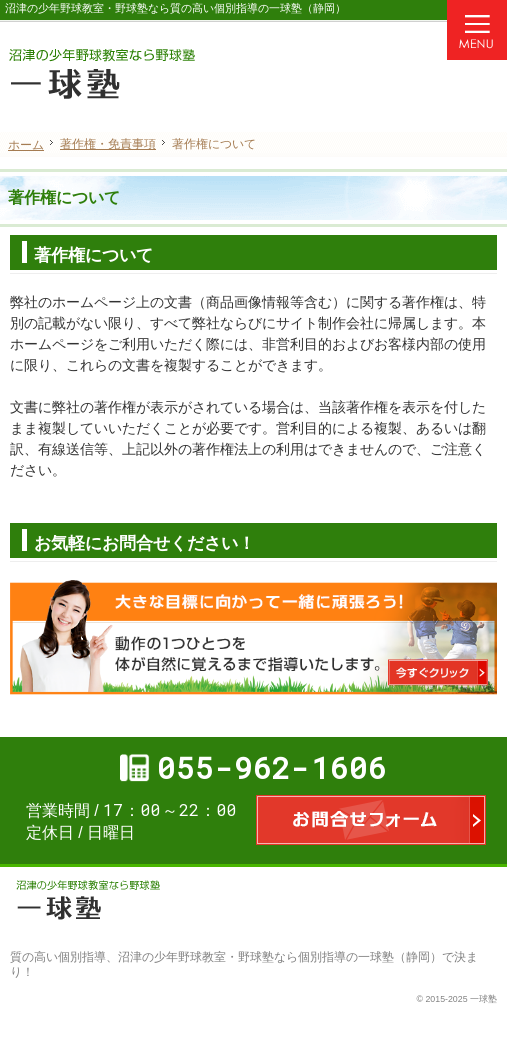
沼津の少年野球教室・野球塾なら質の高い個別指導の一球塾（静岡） (175, 8)
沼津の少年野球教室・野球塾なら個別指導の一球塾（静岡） (280, 957)
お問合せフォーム (371, 820)
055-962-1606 (272, 768)
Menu (477, 30)
